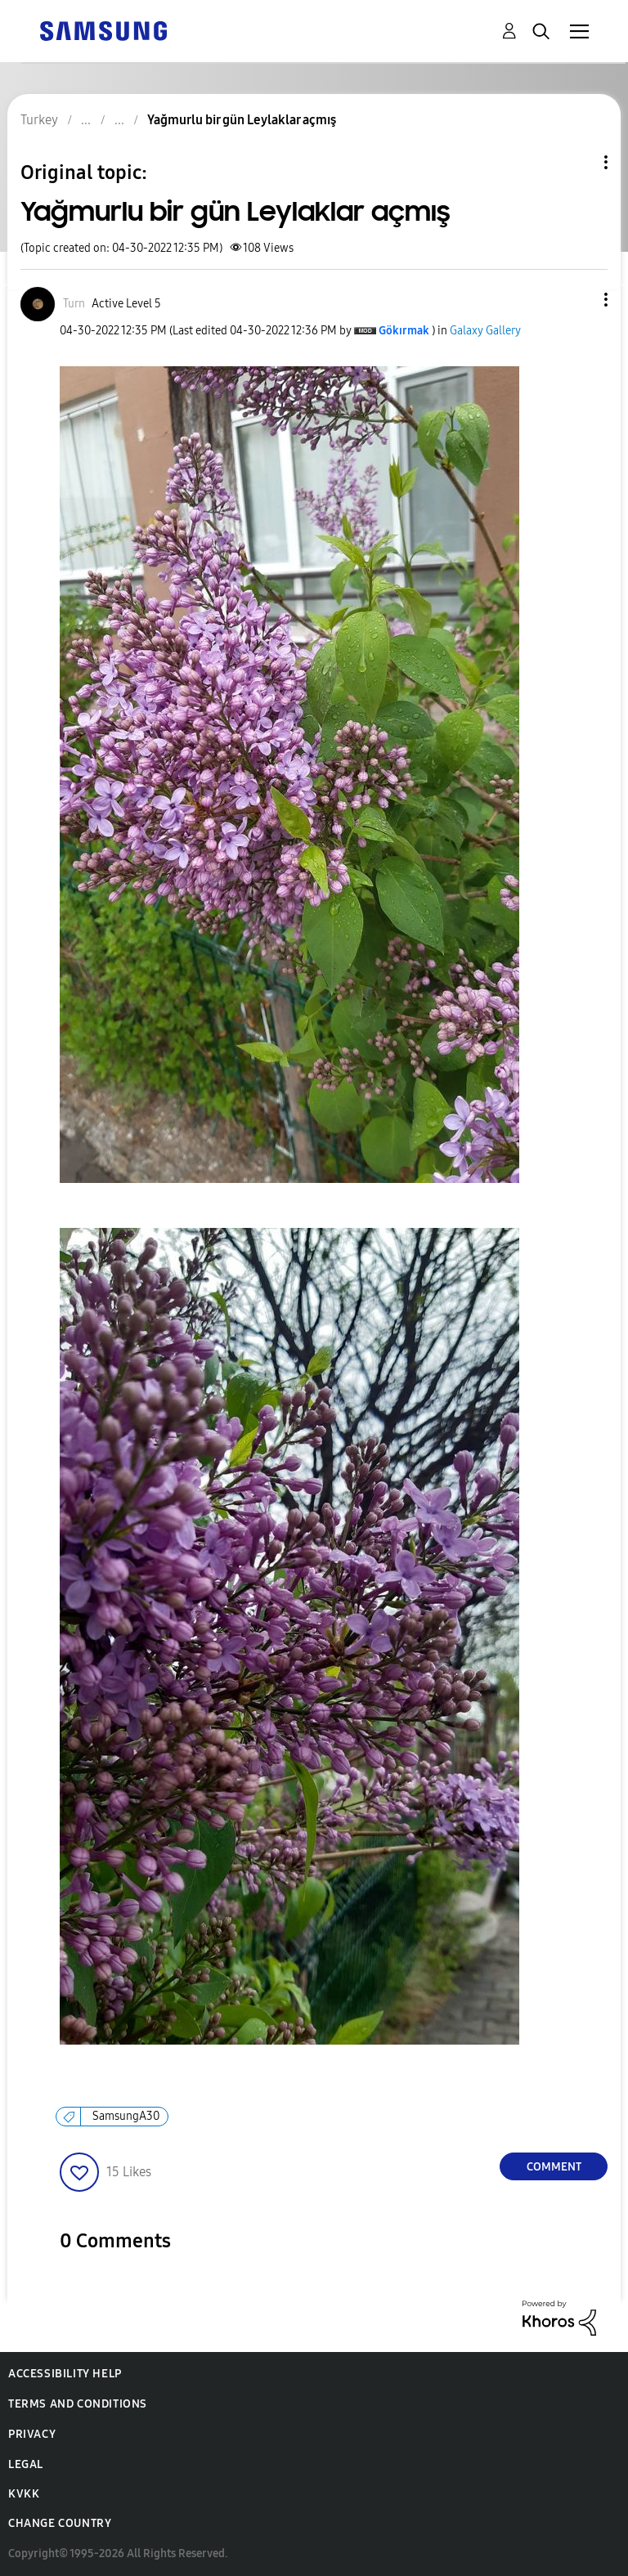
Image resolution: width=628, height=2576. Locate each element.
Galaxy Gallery (485, 331)
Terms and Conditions (77, 2404)
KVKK (23, 2494)
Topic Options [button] (578, 162)
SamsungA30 (125, 2116)
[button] (579, 299)
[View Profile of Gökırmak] (404, 331)
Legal (25, 2464)
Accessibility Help (65, 2374)
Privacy (32, 2434)
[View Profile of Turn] (74, 304)
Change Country (59, 2523)
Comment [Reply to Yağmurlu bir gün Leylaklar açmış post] (554, 2167)
